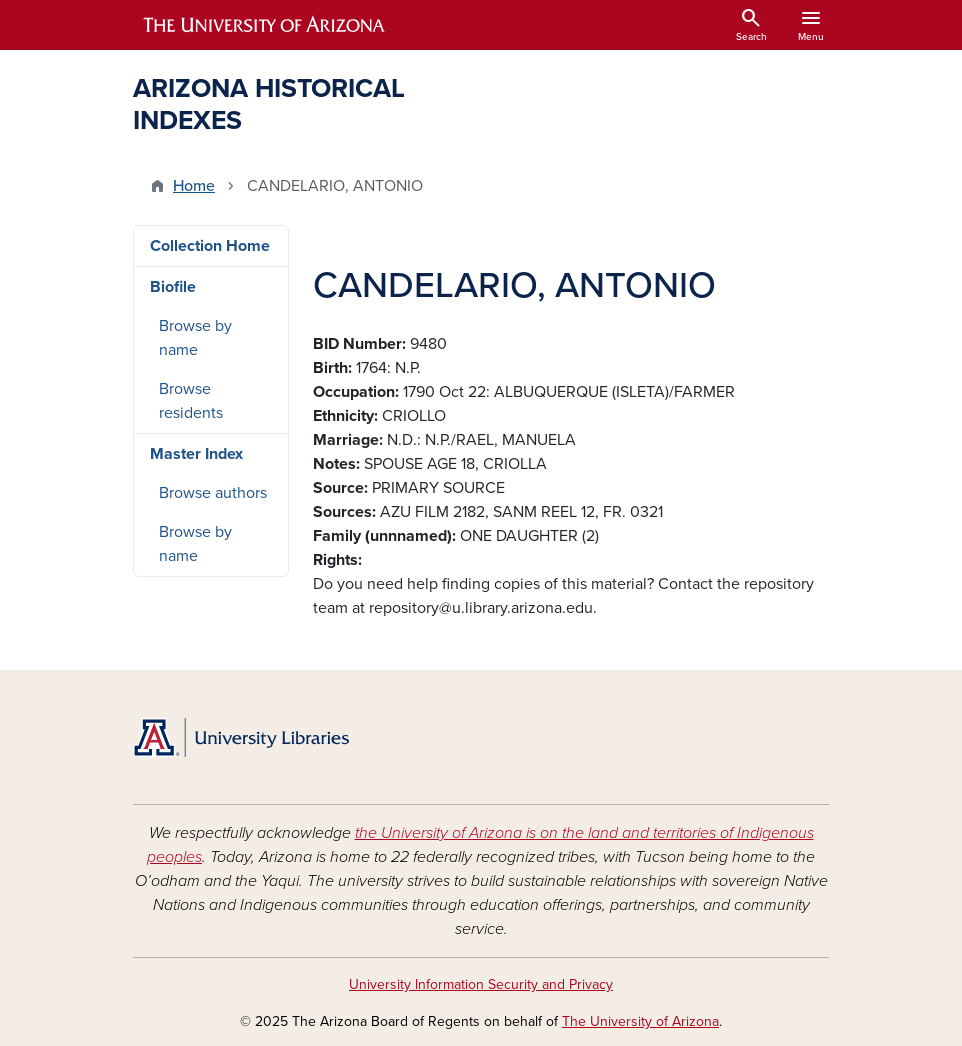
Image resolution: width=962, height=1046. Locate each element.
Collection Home (210, 246)
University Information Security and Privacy (481, 984)
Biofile (173, 287)
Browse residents (191, 401)
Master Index (196, 454)
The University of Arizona (640, 1021)
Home (194, 186)
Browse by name (195, 338)
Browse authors (213, 493)
